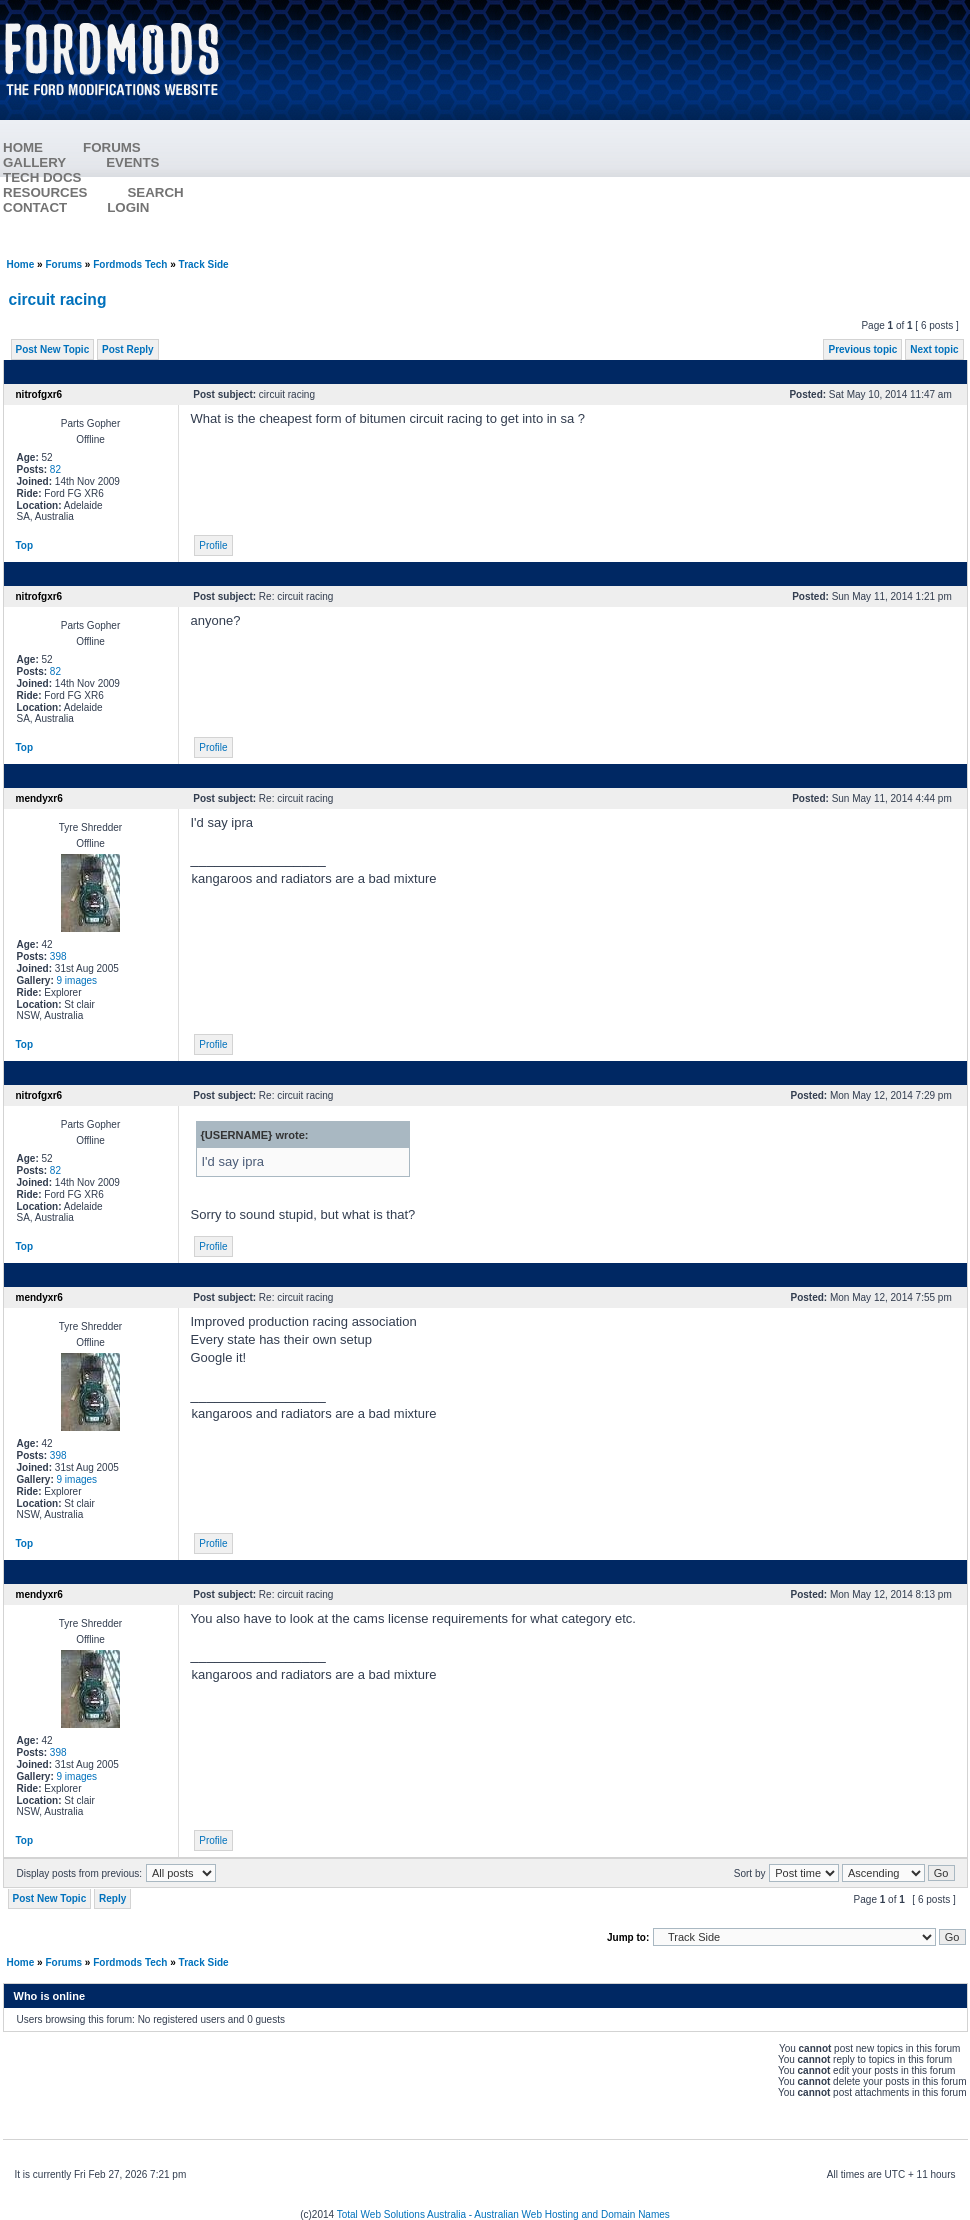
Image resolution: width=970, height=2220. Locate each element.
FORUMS (132, 147)
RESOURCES (65, 192)
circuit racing (58, 299)
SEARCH (155, 192)
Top (25, 545)
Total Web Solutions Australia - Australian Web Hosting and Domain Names (503, 2214)
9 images (77, 980)
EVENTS (152, 162)
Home (21, 264)
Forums (63, 264)
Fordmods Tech (130, 264)
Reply (112, 1898)
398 (58, 956)
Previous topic (862, 349)
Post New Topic (53, 349)
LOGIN (128, 207)
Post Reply (128, 349)
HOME (23, 147)
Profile (213, 545)
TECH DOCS (42, 177)
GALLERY (34, 162)
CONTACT (35, 207)
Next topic (934, 349)
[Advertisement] (606, 130)
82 (55, 469)
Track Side (204, 264)
